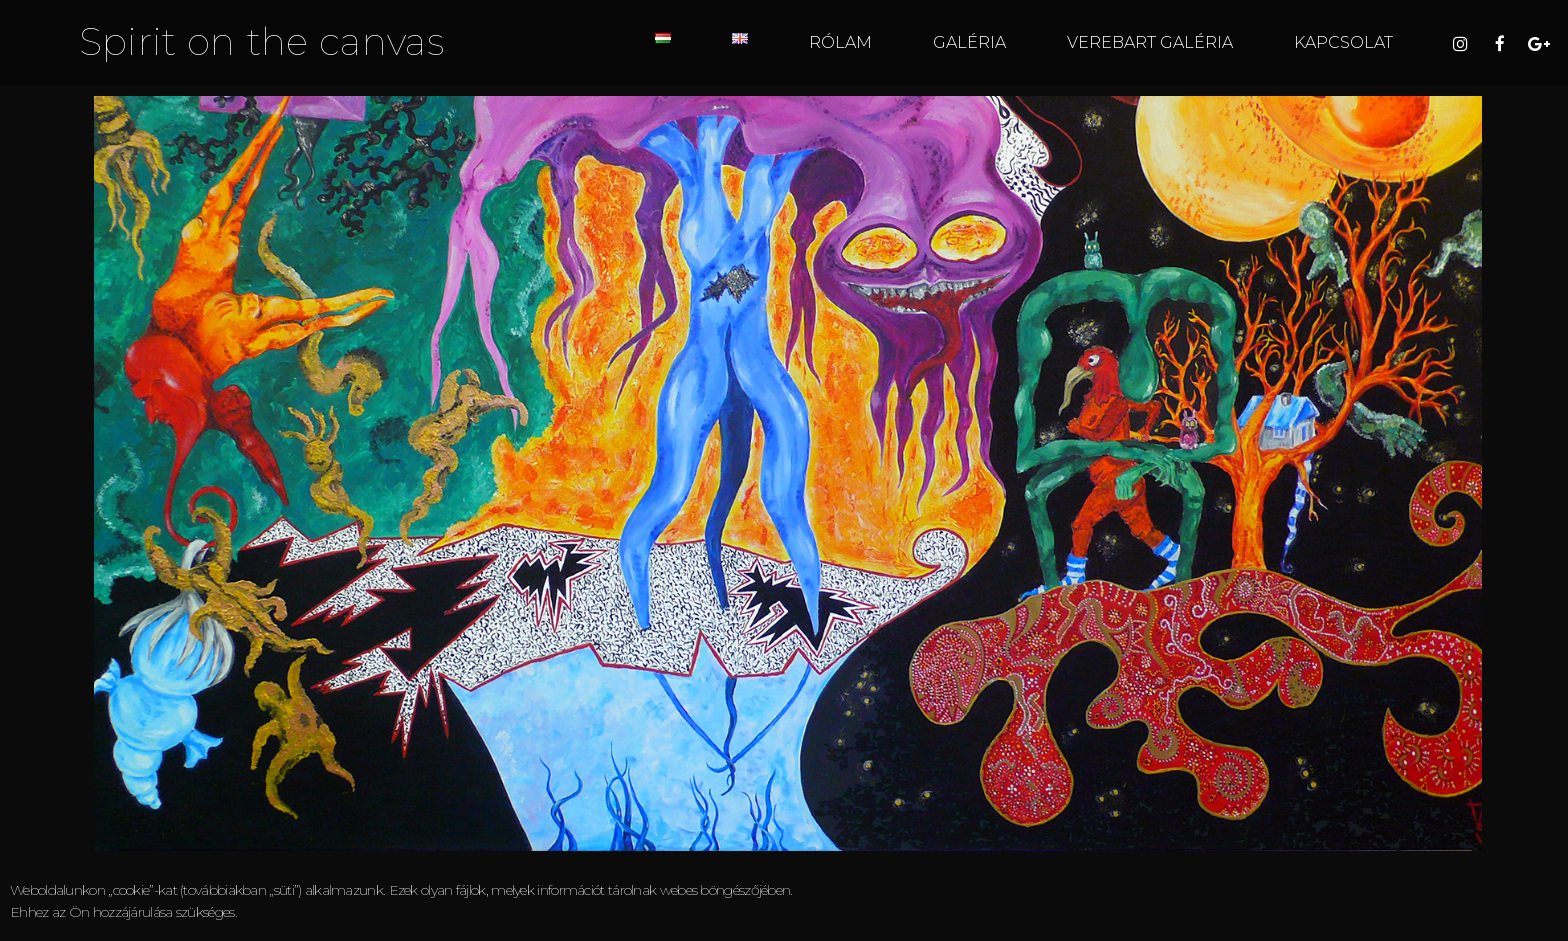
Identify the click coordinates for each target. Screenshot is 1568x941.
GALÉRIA (969, 42)
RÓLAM (840, 42)
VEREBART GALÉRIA (1150, 42)
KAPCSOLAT (1343, 42)
